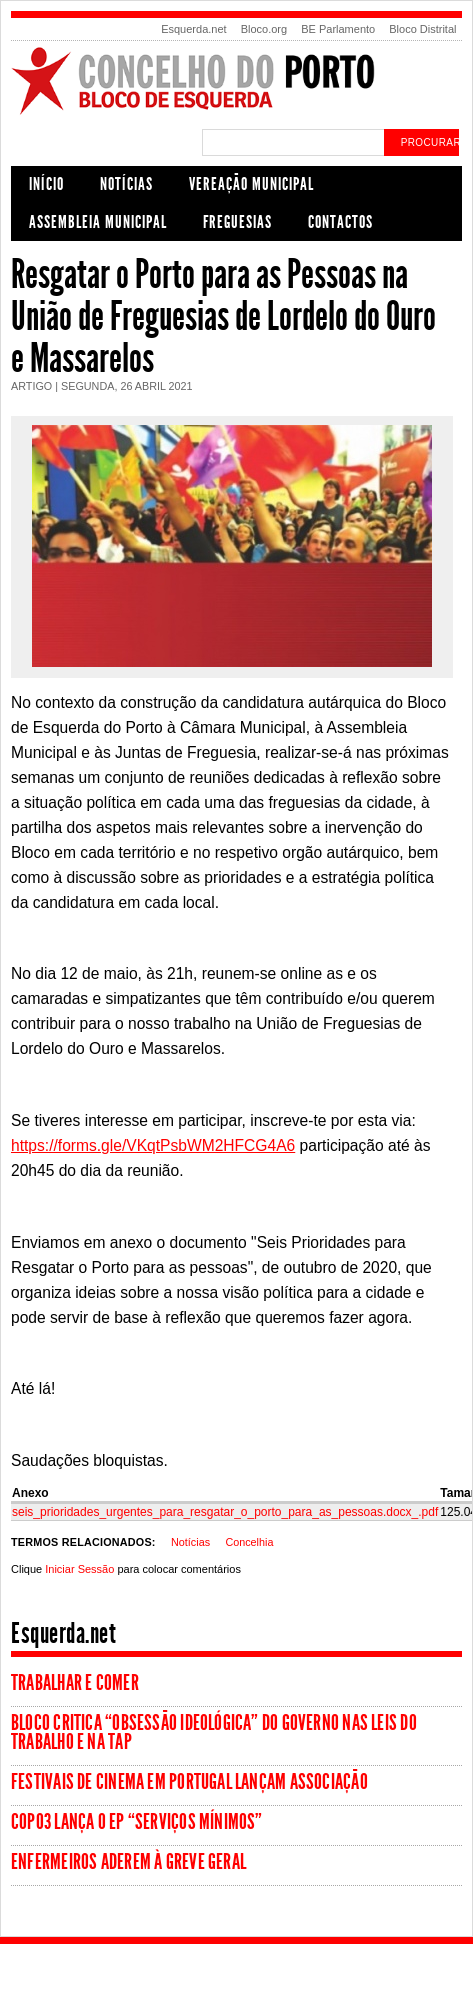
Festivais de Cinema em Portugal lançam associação (189, 1782)
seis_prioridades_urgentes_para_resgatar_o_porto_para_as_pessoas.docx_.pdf (225, 1512)
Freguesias (237, 222)
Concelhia (249, 1542)
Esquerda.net (193, 29)
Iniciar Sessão (79, 1569)
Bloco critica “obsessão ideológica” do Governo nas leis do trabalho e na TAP (214, 1732)
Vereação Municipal (251, 184)
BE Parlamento (338, 29)
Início (46, 184)
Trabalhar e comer (75, 1683)
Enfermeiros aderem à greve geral (128, 1862)
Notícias (126, 184)
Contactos (340, 222)
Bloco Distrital (422, 29)
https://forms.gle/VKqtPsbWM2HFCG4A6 (153, 1145)
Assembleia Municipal (98, 222)
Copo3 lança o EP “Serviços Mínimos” (137, 1822)
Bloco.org (264, 29)
